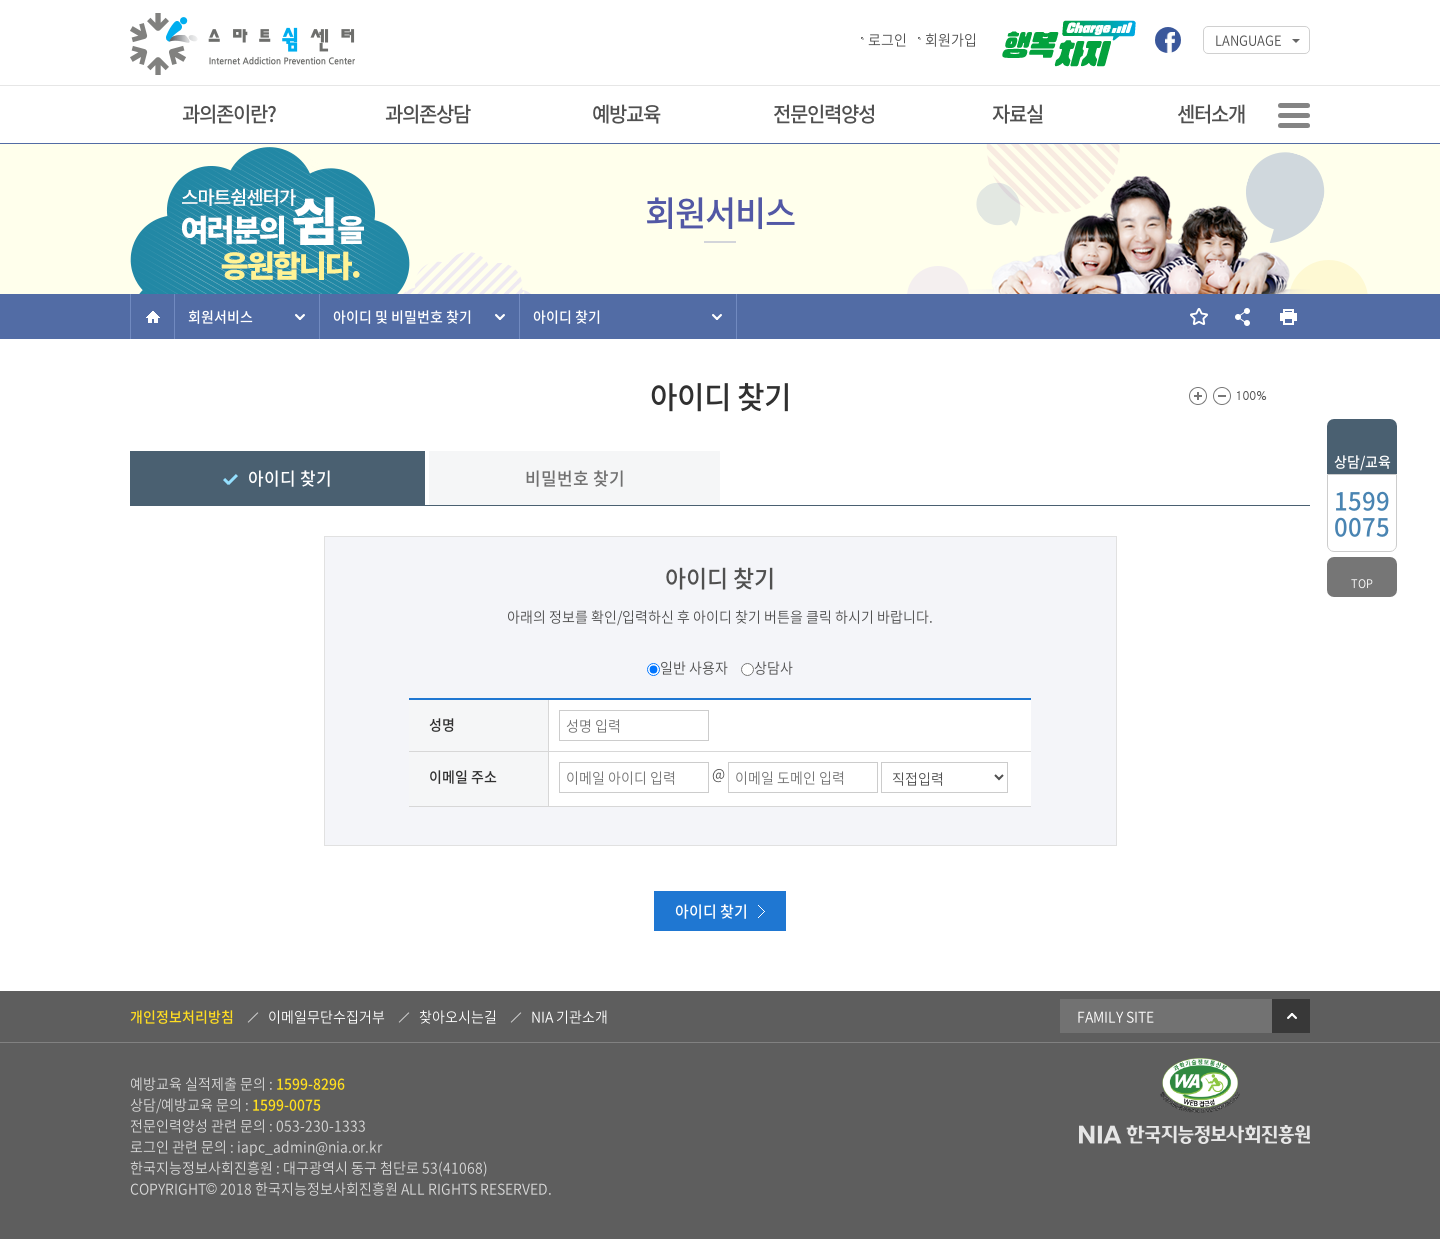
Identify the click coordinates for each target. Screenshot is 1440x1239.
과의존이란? (229, 113)
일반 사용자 (694, 667)
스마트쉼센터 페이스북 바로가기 (1168, 40)
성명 (442, 724)
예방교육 (626, 113)
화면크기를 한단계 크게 (1198, 396)
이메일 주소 (463, 776)
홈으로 (152, 316)
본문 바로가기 (0, 1)
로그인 (887, 39)
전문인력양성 (824, 113)
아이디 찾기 (567, 316)
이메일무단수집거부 (326, 1016)
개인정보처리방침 (182, 1016)
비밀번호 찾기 (575, 477)
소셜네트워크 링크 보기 (1242, 316)
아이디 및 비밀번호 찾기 (402, 316)
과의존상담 (427, 113)
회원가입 (951, 39)
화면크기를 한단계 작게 (1222, 396)
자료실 (1017, 113)
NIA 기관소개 (569, 1016)
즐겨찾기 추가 (1197, 316)
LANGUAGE (1248, 39)
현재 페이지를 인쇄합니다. (1287, 316)
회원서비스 (220, 316)
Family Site (1193, 1016)
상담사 (773, 667)
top (1362, 583)
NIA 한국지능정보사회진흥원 (1194, 1135)
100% (1252, 396)
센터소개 (1211, 113)
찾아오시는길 (458, 1016)
